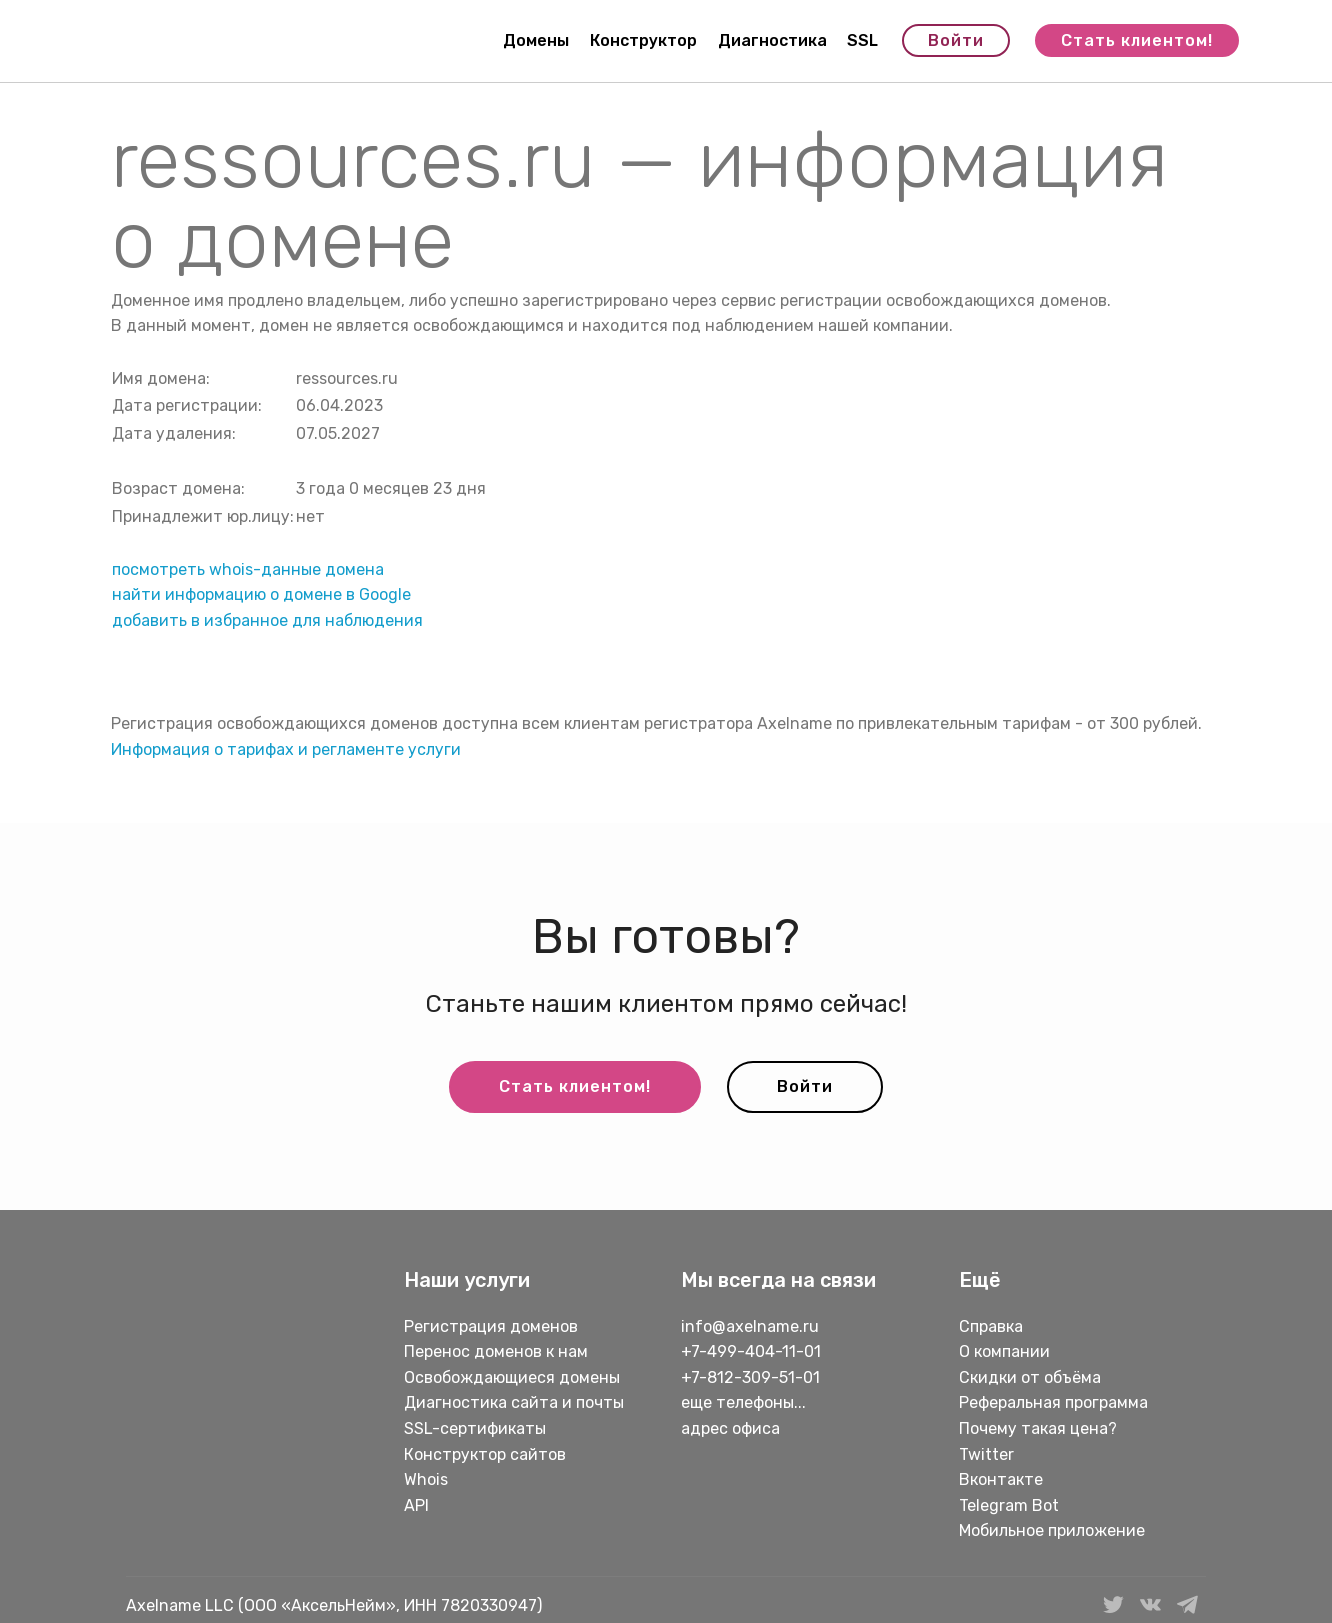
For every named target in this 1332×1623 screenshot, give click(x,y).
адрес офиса (730, 1428)
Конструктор (643, 40)
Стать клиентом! (1137, 40)
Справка (991, 1326)
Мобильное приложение (1052, 1530)
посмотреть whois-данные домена (248, 569)
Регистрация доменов (491, 1326)
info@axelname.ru (750, 1326)
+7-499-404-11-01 (751, 1351)
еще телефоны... (743, 1402)
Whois (426, 1479)
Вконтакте (1001, 1479)
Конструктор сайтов (485, 1454)
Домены (536, 40)
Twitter (986, 1454)
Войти (956, 40)
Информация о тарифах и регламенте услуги (286, 749)
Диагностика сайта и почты (514, 1402)
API (416, 1505)
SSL (862, 40)
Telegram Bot (1009, 1505)
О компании (1004, 1351)
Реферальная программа (1053, 1402)
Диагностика (772, 40)
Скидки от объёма (1030, 1377)
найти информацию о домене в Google (261, 594)
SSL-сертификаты (477, 1428)
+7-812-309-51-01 (750, 1377)
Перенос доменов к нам (496, 1351)
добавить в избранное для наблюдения (267, 620)
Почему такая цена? (1038, 1428)
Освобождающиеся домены (512, 1377)
